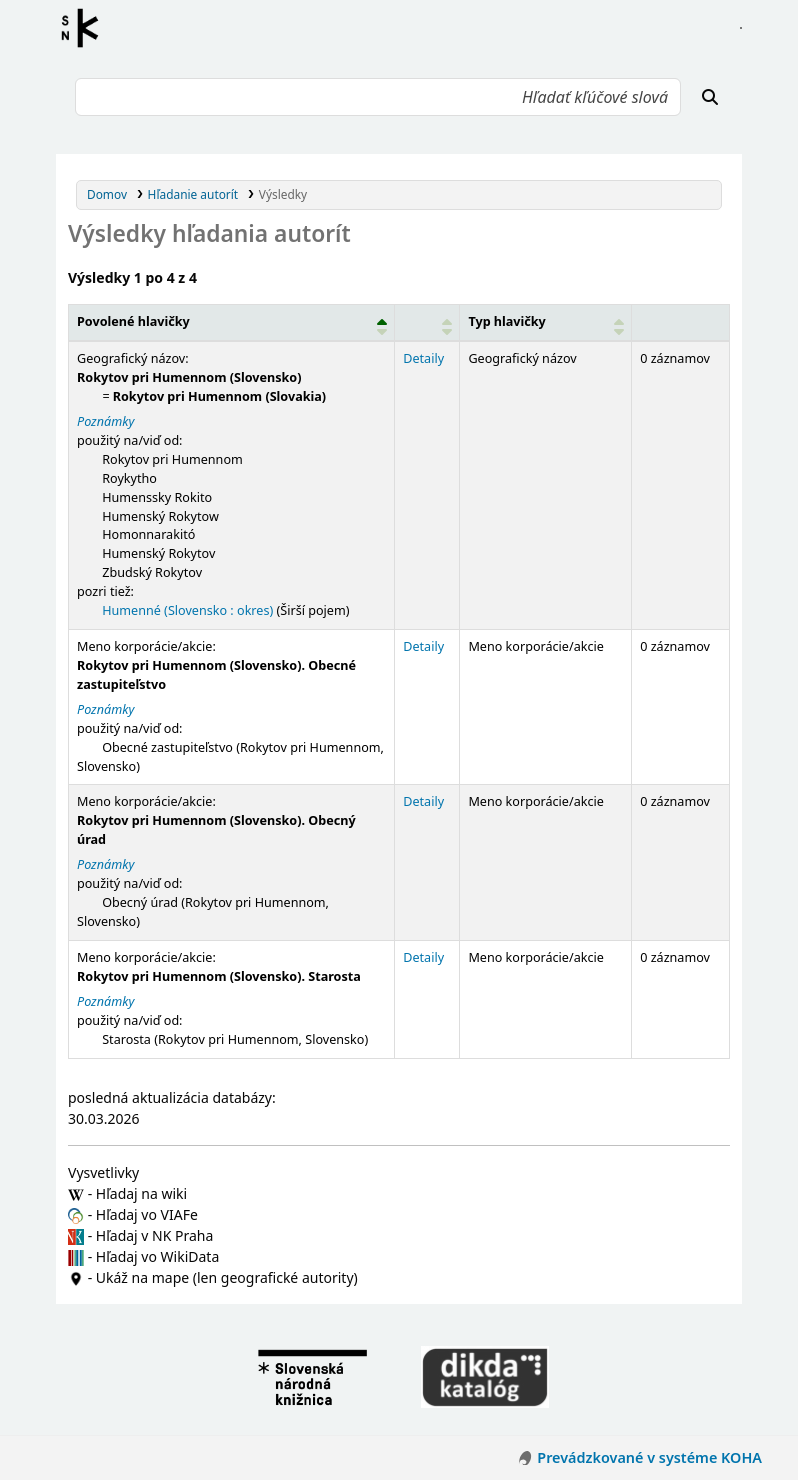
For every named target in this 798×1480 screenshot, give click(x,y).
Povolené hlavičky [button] (133, 321)
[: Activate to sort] (427, 323)
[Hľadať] (710, 97)
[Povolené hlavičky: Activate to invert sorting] (232, 323)
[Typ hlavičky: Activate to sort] (546, 323)
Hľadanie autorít (193, 194)
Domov (107, 194)
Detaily (423, 358)
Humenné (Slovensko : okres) (187, 610)
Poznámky (105, 421)
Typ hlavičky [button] (506, 321)
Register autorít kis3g (86, 28)
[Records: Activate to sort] (681, 323)
